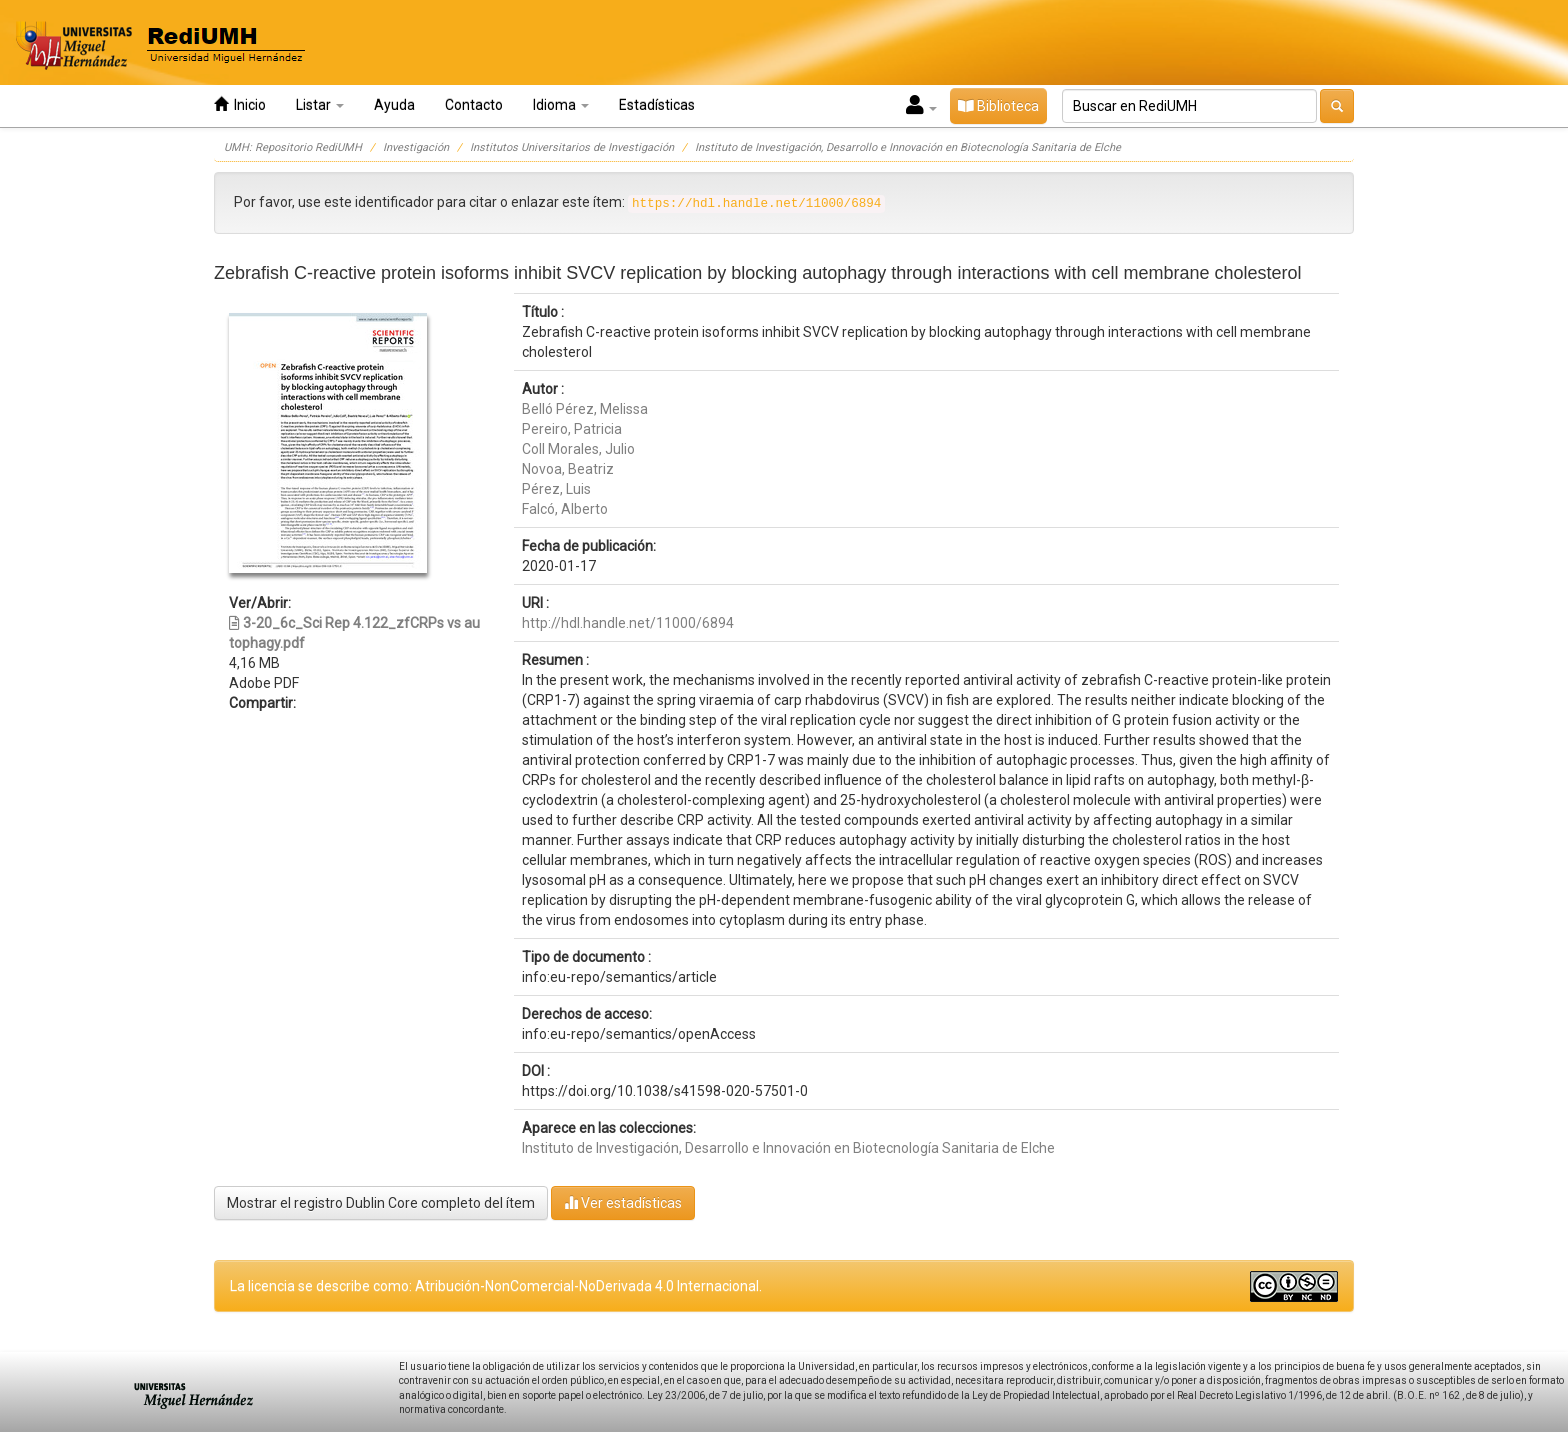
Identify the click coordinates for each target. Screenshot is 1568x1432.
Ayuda (394, 105)
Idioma (561, 105)
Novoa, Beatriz (568, 469)
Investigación (416, 147)
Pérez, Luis (556, 489)
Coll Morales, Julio (578, 449)
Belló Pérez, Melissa (585, 409)
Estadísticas (657, 105)
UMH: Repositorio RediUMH (293, 147)
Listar (320, 105)
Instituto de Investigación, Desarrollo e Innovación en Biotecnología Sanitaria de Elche (908, 147)
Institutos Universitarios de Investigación (572, 147)
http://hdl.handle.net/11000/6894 (628, 623)
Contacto (474, 105)
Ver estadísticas (623, 1202)
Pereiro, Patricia (572, 429)
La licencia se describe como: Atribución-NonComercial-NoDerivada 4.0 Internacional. (496, 1286)
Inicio (240, 104)
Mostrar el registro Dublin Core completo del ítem (381, 1203)
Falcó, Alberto (565, 509)
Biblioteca (998, 106)
